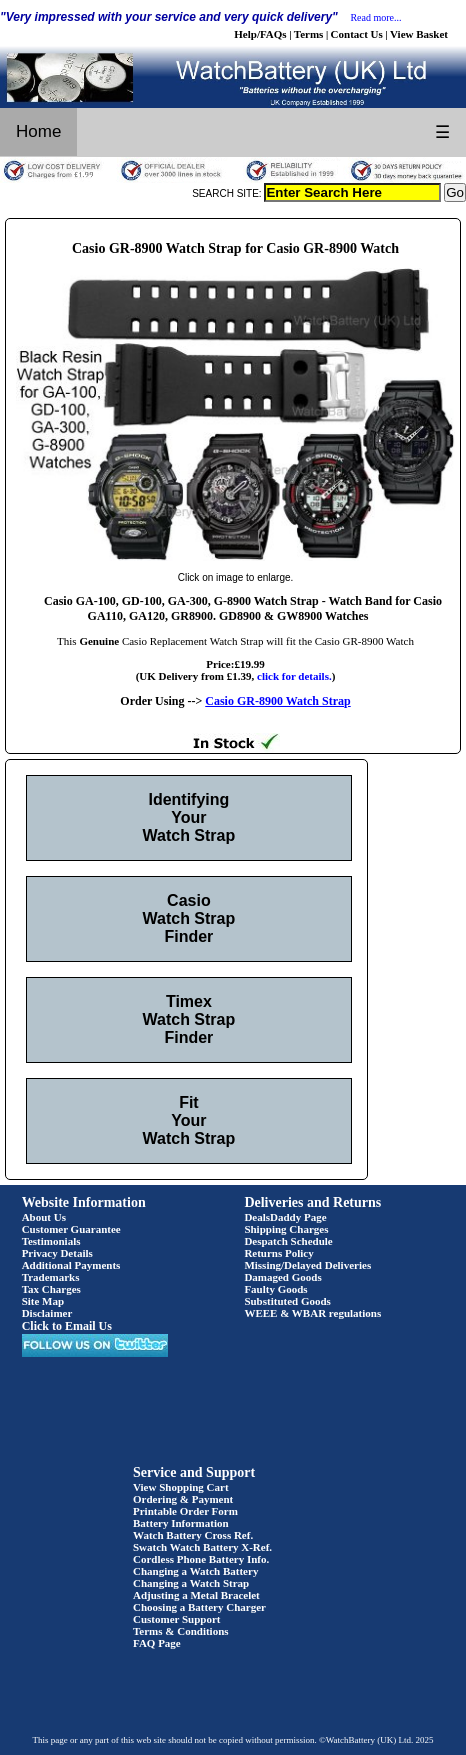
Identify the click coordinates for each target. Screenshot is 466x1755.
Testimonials (51, 1241)
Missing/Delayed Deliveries (307, 1265)
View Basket (419, 34)
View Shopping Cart (181, 1487)
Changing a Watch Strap (191, 1583)
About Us (44, 1217)
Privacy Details (57, 1253)
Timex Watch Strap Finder (189, 1019)
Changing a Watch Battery (195, 1571)
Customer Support (177, 1619)
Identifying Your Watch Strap (189, 817)
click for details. (294, 676)
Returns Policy (278, 1253)
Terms (309, 34)
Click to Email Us (67, 1326)
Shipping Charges (286, 1229)
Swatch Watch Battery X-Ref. (202, 1547)
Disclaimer (47, 1313)
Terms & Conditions (181, 1631)
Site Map (43, 1301)
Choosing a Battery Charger (199, 1607)
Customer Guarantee (71, 1229)
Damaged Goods (282, 1277)
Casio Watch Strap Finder (189, 918)
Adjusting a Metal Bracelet (196, 1595)
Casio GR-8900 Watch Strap (277, 701)
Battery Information (181, 1523)
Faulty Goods (275, 1289)
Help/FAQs (260, 34)
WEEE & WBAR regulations (312, 1313)
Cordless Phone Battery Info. (201, 1559)
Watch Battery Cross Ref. (193, 1535)
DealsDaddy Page (285, 1217)
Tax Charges (51, 1289)
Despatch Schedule (288, 1241)
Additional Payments (71, 1265)
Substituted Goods (287, 1301)
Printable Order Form (185, 1511)
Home (38, 131)
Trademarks (51, 1277)
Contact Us (357, 34)
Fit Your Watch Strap (189, 1120)
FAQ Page (157, 1643)
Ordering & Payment (183, 1499)
